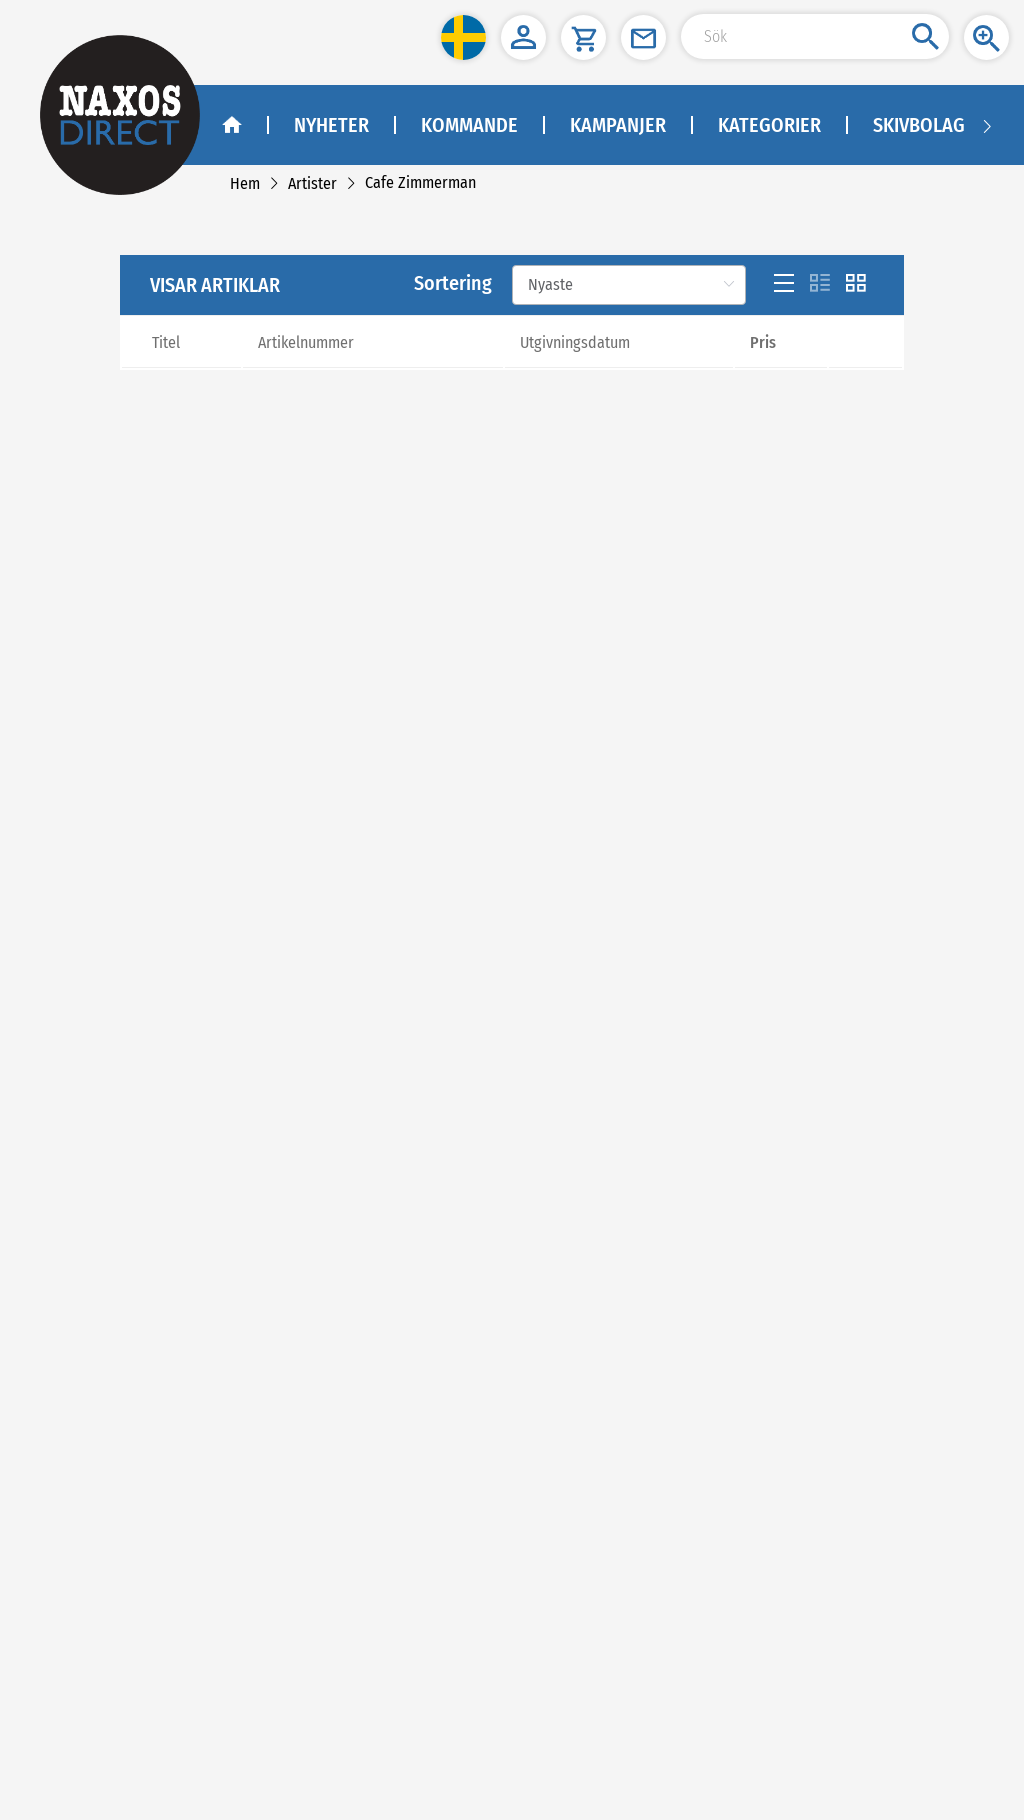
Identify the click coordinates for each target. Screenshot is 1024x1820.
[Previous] (494, 815)
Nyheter (331, 125)
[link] (245, 183)
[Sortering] (629, 399)
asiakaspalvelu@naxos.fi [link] (183, 1663)
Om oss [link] (66, 1097)
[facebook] (66, 1317)
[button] (463, 37)
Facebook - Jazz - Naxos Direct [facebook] (127, 1368)
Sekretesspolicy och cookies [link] (123, 1173)
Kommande (469, 125)
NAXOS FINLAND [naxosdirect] (89, 1613)
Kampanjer (618, 125)
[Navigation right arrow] (987, 125)
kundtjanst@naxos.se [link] (146, 1563)
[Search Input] (815, 36)
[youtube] (113, 1317)
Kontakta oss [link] (80, 1122)
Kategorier (769, 125)
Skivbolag (919, 125)
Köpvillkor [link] (73, 1147)
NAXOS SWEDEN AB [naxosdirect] (97, 1437)
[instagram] (157, 1317)
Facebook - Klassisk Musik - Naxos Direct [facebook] (157, 1342)
